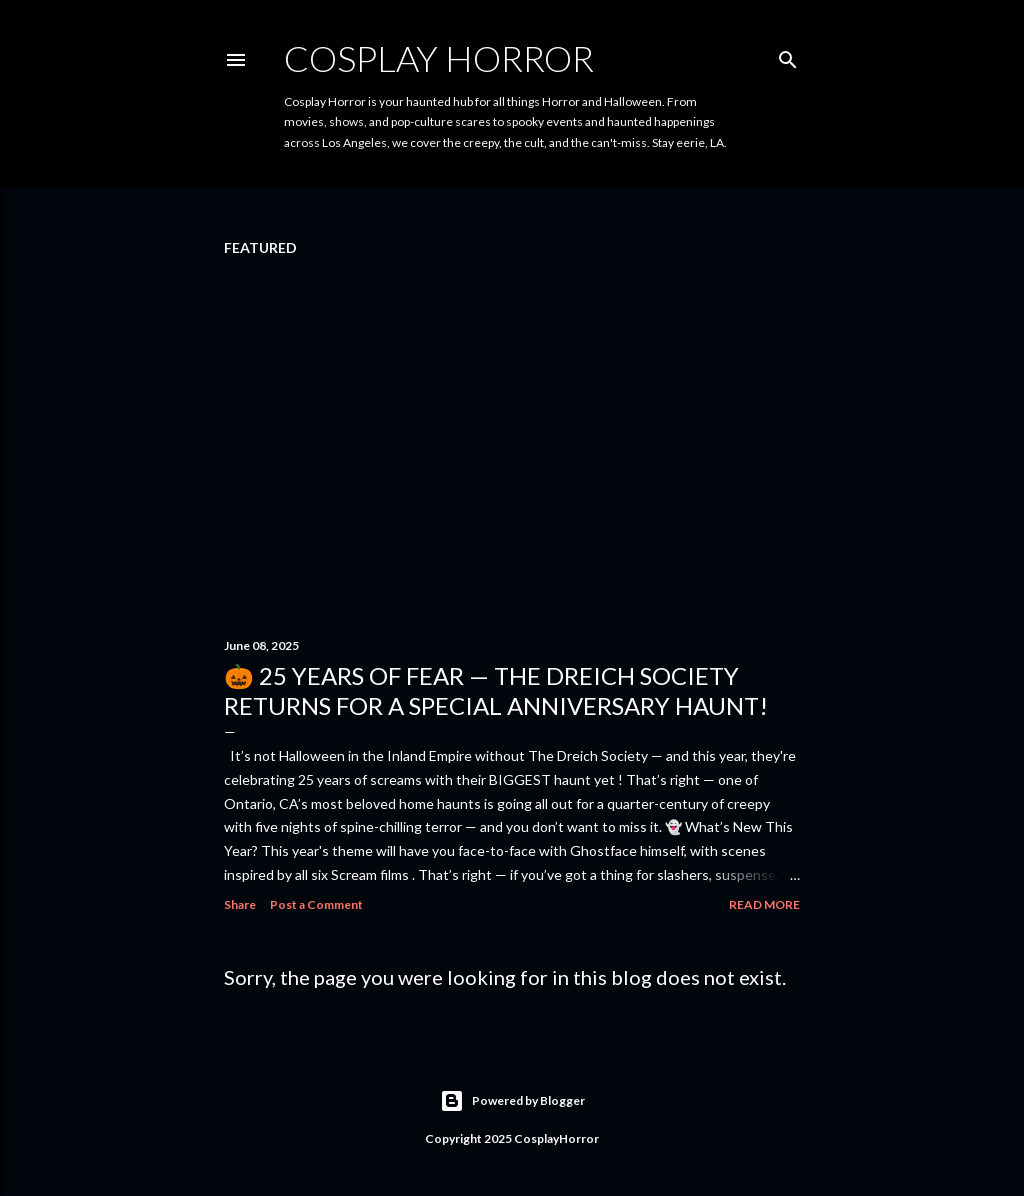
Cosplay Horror (439, 58)
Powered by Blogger (512, 1101)
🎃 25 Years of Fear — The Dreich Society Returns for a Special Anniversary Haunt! (496, 690)
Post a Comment (316, 904)
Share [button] (240, 904)
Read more (764, 904)
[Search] (788, 55)
